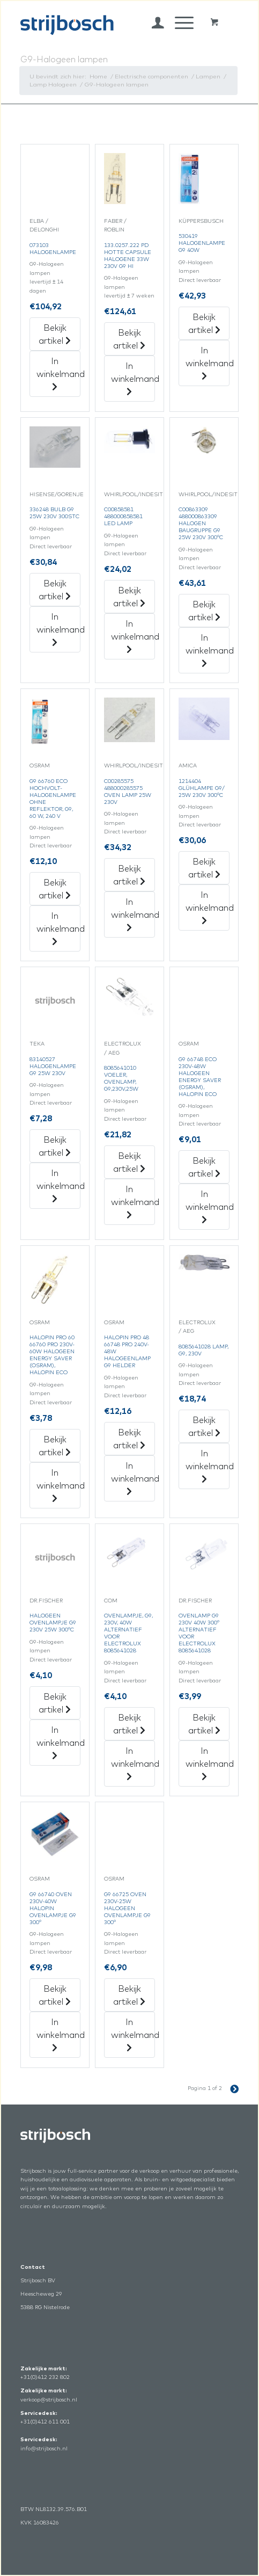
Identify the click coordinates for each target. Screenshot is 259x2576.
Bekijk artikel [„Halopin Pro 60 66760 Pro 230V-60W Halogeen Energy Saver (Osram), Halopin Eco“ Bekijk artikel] (55, 1445)
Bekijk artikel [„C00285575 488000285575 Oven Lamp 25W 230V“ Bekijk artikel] (129, 875)
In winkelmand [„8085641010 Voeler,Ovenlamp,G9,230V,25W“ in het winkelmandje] (133, 1201)
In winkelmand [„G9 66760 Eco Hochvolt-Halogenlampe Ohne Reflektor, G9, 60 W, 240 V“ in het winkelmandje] (58, 928)
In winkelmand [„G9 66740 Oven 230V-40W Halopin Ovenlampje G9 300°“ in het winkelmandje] (58, 2034)
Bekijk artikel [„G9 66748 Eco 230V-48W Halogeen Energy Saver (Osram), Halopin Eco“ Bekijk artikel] (204, 1167)
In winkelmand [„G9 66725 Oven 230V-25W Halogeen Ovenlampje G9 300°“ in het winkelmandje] (133, 2034)
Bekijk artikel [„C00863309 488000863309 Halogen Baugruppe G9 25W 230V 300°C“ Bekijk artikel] (204, 610)
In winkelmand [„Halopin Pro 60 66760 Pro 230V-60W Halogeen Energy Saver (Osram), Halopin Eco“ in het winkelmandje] (58, 1485)
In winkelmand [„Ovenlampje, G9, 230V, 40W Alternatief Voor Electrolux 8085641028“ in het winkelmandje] (133, 1763)
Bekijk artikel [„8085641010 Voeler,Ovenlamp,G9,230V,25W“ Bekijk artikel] (129, 1162)
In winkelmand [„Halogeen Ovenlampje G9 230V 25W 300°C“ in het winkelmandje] (58, 1742)
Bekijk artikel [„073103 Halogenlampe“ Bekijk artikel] (55, 334)
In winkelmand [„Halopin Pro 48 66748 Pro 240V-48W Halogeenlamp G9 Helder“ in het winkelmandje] (133, 1478)
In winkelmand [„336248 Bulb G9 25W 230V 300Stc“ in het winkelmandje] (58, 629)
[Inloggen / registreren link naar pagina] (152, 22)
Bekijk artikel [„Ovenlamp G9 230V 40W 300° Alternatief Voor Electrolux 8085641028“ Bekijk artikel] (204, 1724)
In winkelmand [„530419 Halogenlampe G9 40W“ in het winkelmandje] (208, 362)
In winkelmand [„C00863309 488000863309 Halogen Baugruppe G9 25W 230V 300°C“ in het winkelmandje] (208, 649)
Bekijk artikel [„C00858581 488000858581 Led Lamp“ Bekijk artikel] (129, 596)
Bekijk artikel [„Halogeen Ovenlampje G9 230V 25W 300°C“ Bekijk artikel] (55, 1703)
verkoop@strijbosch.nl (48, 2399)
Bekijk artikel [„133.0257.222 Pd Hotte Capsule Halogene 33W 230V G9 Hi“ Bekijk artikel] (129, 339)
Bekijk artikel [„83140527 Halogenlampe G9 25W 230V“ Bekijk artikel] (55, 1146)
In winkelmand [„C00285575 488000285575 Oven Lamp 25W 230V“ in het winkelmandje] (133, 914)
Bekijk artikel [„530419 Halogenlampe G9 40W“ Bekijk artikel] (204, 323)
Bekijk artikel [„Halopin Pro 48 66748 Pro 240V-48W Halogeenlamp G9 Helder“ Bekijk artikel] (129, 1438)
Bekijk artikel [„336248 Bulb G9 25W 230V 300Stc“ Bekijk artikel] (55, 589)
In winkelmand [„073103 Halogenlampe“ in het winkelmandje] (58, 373)
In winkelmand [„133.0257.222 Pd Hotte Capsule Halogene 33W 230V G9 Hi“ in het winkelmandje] (133, 378)
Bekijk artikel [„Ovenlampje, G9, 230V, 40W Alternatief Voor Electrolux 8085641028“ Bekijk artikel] (129, 1724)
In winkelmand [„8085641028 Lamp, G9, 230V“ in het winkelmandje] (208, 1465)
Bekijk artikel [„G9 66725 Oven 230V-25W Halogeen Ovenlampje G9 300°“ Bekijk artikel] (129, 1995)
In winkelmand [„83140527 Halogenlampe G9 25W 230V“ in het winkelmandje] (58, 1185)
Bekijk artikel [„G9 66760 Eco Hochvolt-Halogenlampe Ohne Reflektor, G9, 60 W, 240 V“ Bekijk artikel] (55, 889)
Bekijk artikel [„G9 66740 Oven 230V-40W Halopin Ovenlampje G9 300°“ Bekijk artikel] (55, 1995)
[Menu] (179, 22)
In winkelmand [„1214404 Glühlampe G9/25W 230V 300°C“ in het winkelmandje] (208, 907)
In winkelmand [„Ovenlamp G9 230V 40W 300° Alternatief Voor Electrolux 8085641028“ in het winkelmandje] (208, 1763)
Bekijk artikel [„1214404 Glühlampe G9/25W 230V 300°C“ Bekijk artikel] (204, 868)
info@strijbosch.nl (44, 2448)
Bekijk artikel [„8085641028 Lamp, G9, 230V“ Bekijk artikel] (204, 1426)
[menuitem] (152, 22)
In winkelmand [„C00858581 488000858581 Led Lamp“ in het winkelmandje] (133, 636)
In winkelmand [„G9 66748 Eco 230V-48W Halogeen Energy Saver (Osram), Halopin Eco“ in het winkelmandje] (208, 1206)
